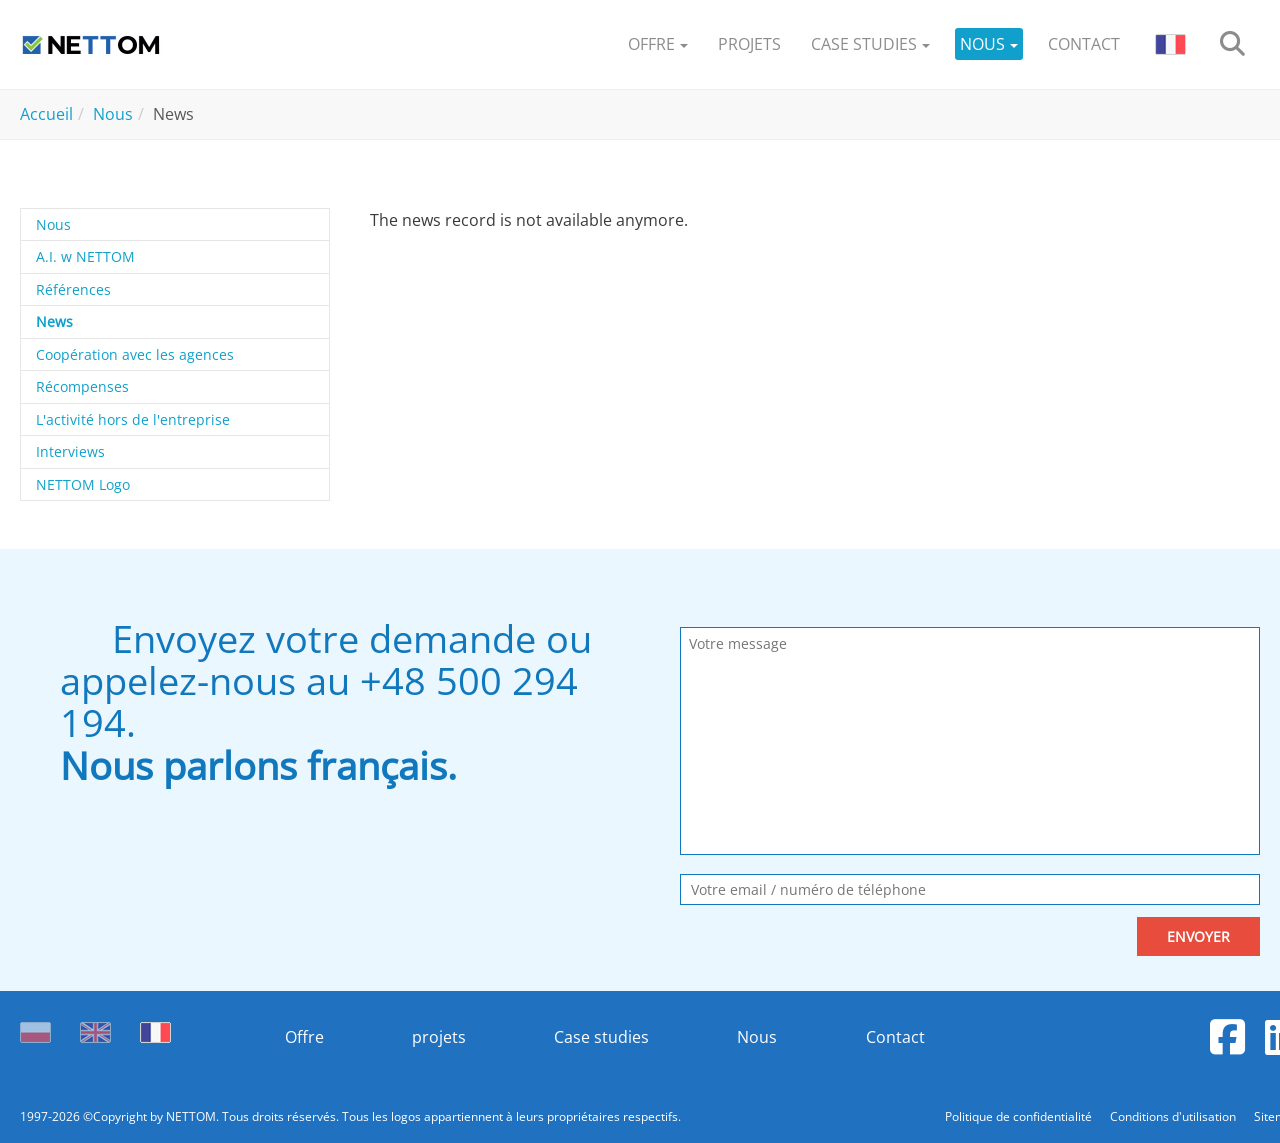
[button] (658, 44)
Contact (896, 1037)
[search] (1232, 44)
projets (439, 1037)
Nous (758, 1037)
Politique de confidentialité (1020, 1116)
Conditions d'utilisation (1174, 1116)
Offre (303, 1037)
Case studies (601, 1037)
